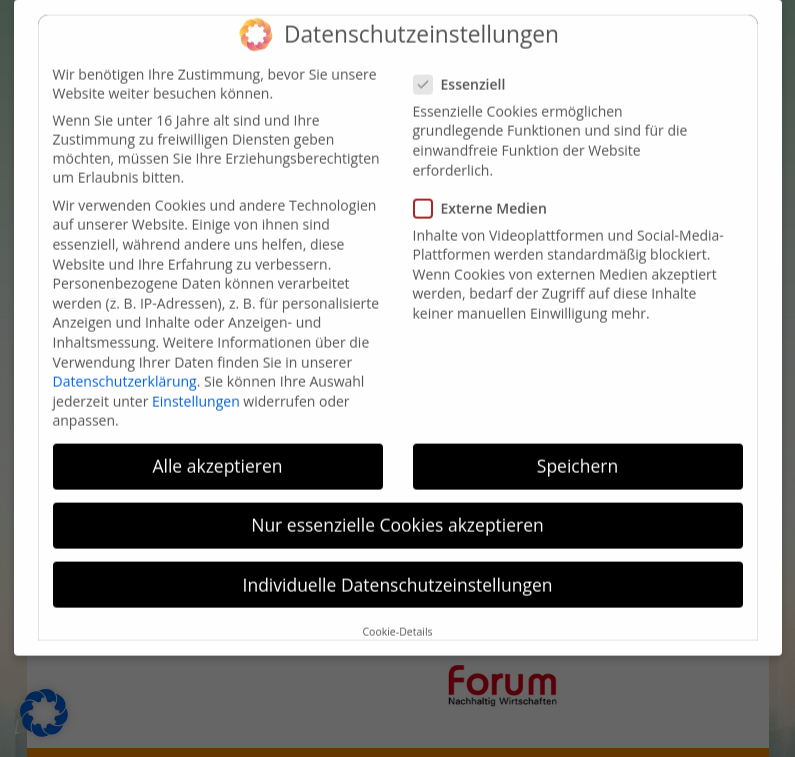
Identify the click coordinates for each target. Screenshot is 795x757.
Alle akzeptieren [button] (217, 453)
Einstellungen (196, 387)
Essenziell (468, 70)
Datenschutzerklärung (125, 368)
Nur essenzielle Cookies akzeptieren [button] (397, 512)
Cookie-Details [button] (397, 619)
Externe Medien (488, 194)
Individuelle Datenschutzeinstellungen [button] (398, 571)
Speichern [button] (577, 453)
